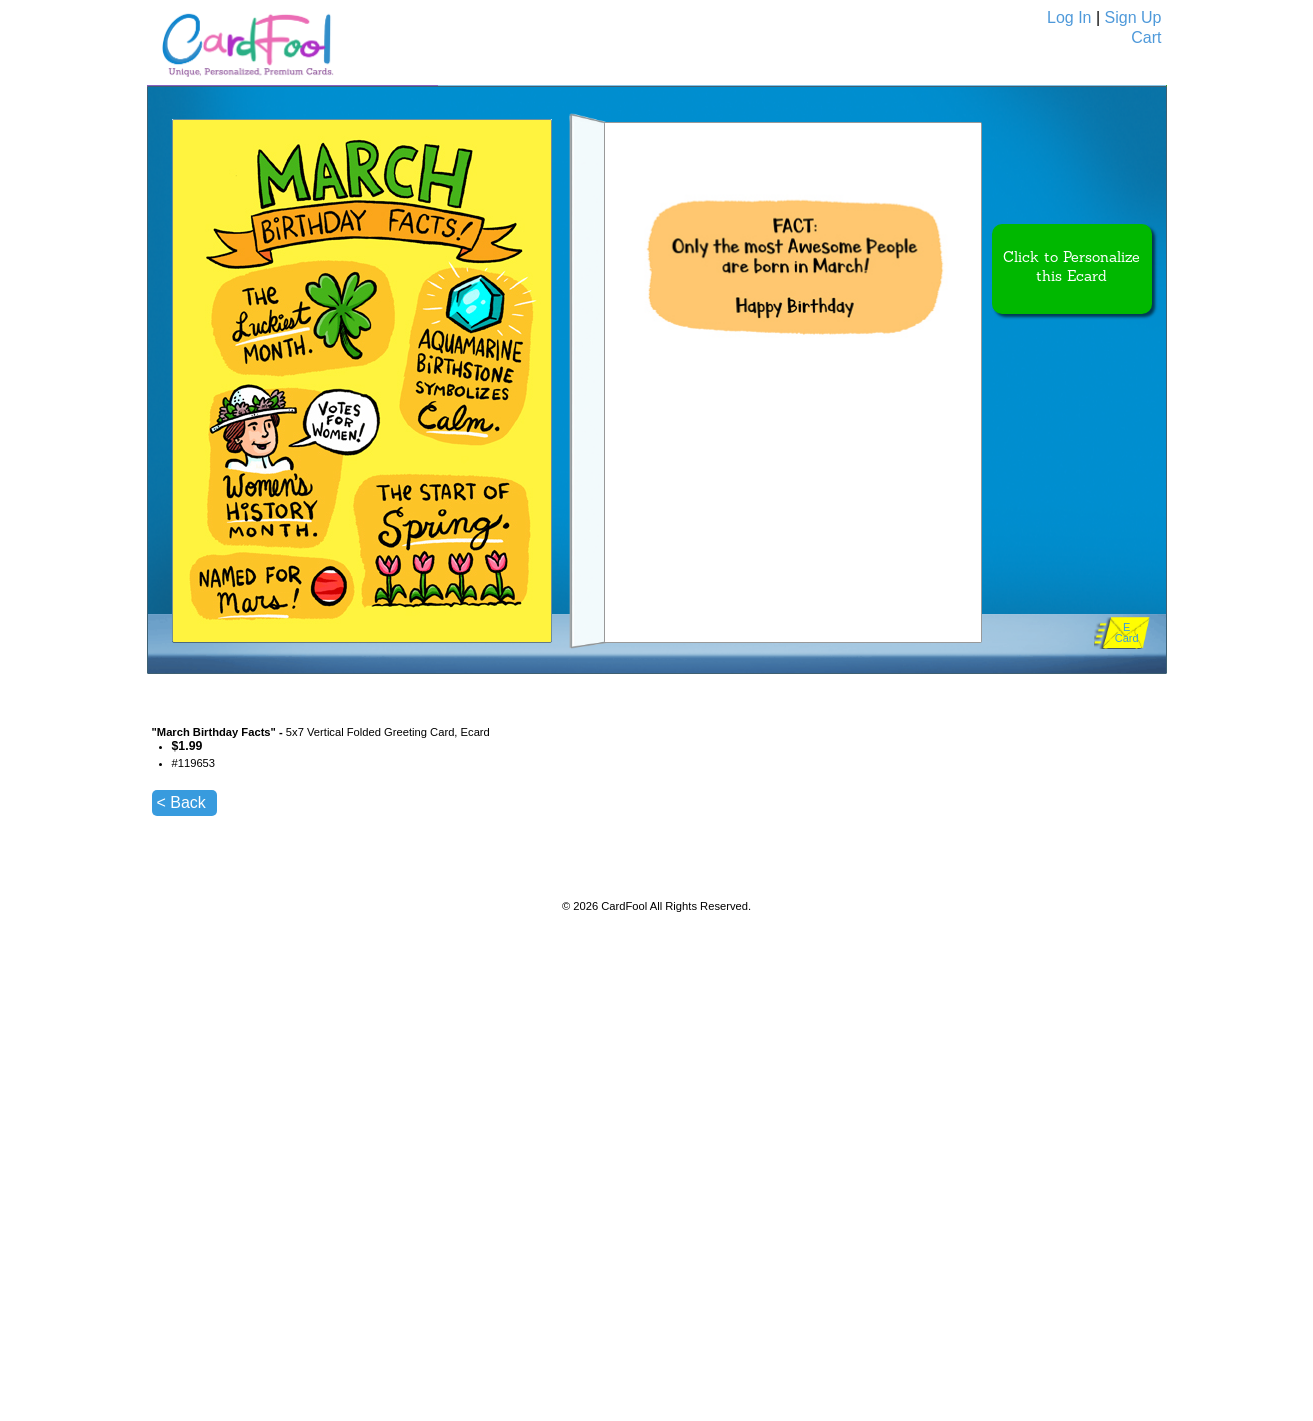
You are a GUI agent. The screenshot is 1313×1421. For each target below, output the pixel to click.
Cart (1146, 37)
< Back (181, 802)
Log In (1069, 17)
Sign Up (1133, 17)
